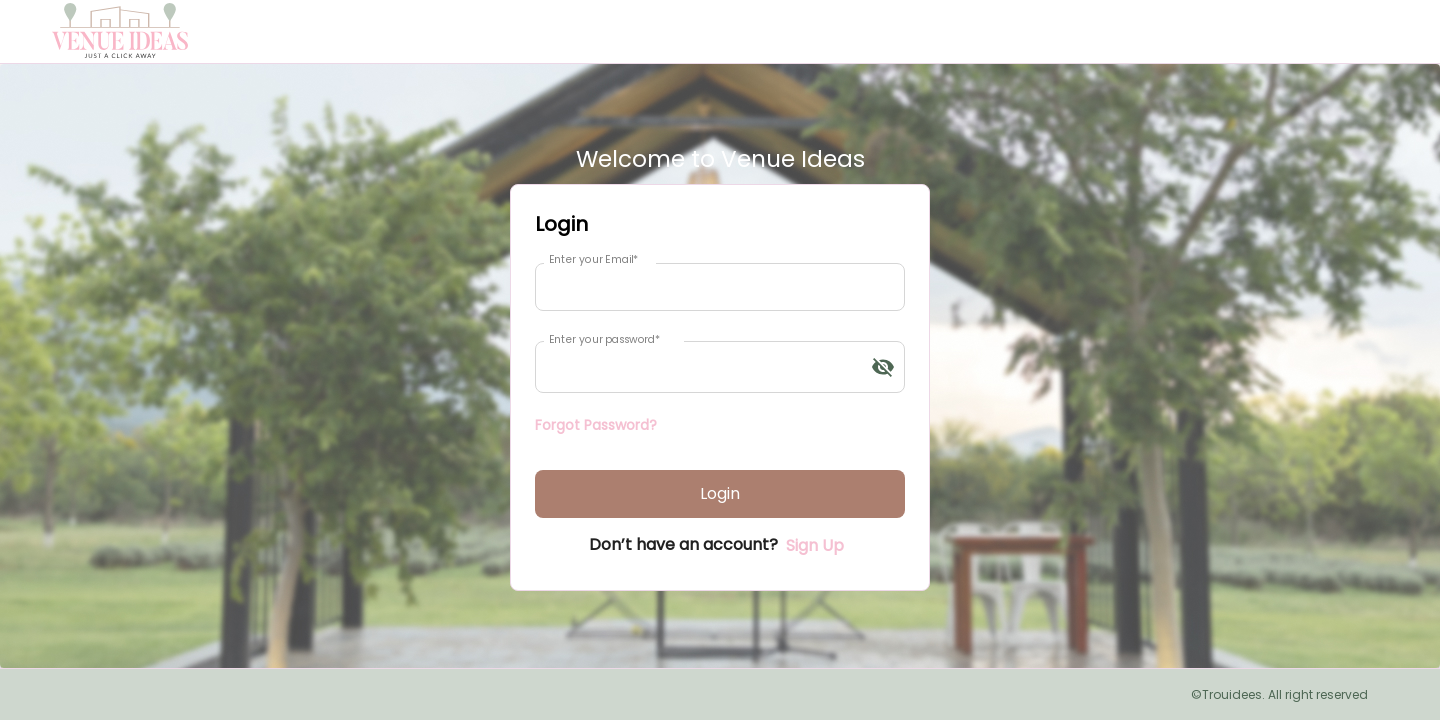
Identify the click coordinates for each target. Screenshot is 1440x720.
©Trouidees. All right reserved (1279, 694)
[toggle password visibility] (883, 367)
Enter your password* (604, 339)
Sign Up (815, 545)
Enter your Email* (593, 259)
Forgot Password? (596, 425)
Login (720, 493)
